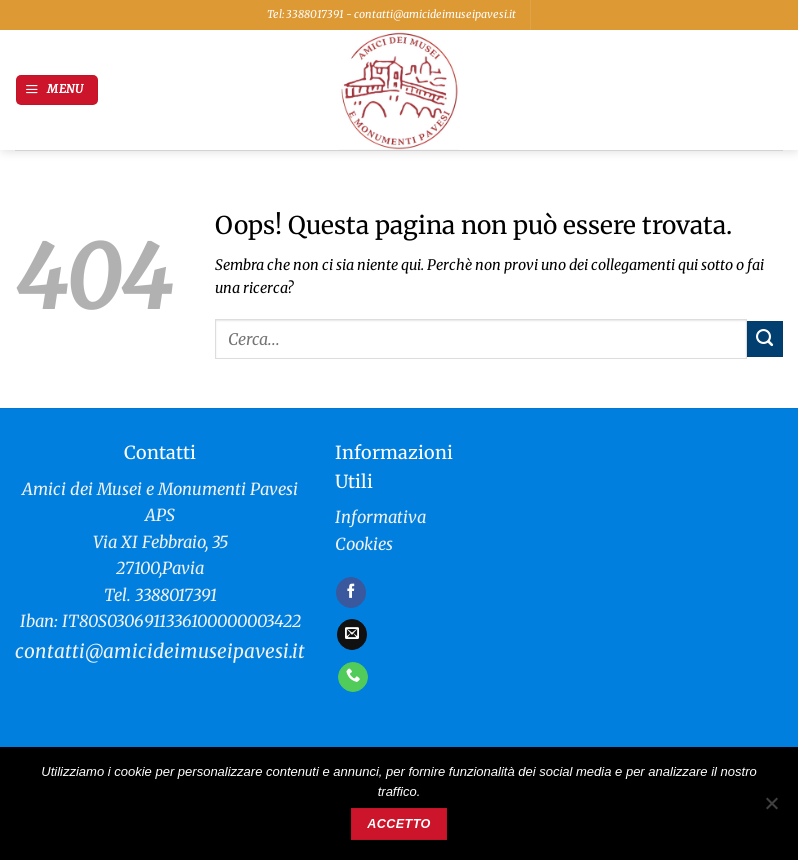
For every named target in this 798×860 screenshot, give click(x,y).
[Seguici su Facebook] (351, 592)
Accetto (398, 824)
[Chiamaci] (353, 677)
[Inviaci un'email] (352, 634)
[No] (771, 809)
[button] (57, 90)
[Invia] (765, 339)
